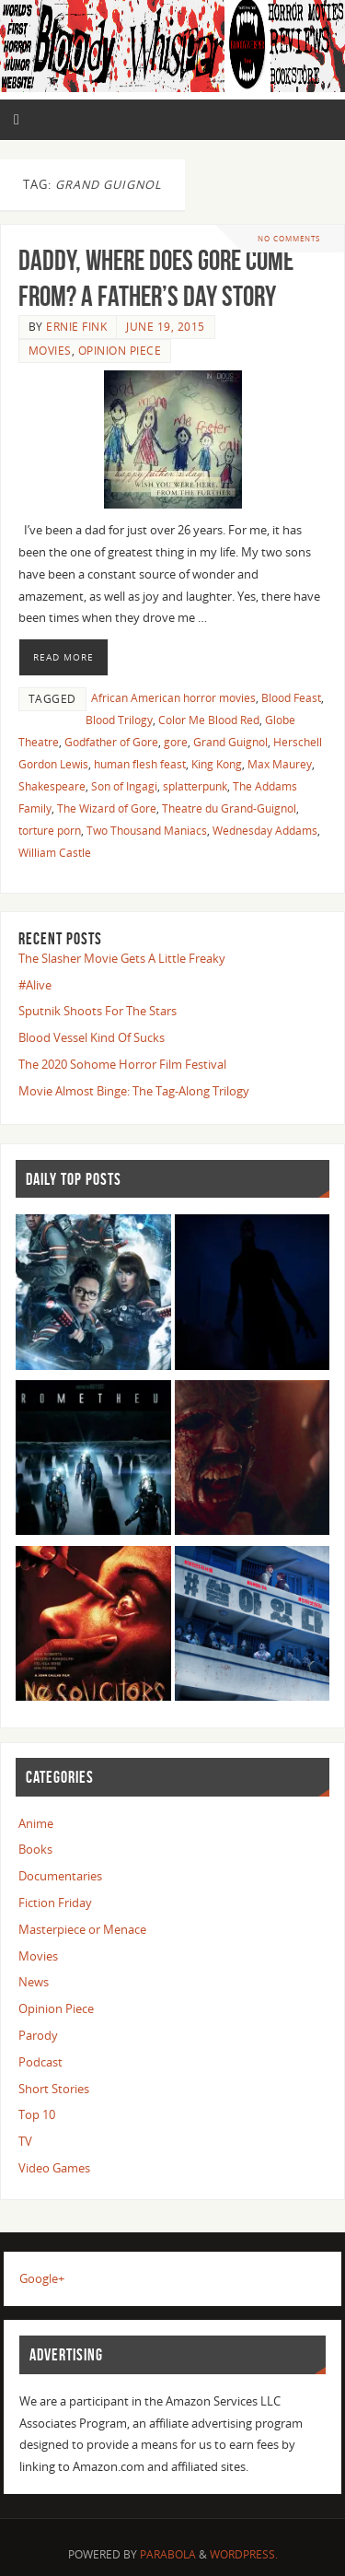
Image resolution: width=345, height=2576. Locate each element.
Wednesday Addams (265, 830)
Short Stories (53, 2089)
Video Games (54, 2168)
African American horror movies (173, 698)
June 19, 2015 (165, 326)
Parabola (168, 2554)
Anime (35, 1824)
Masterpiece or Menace (82, 1930)
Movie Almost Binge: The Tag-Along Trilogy (133, 1091)
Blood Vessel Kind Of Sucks (91, 1038)
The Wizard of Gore (106, 808)
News (33, 1982)
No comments (289, 238)
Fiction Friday (55, 1903)
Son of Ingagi (124, 786)
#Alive (35, 985)
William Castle (54, 853)
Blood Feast (291, 698)
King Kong (216, 764)
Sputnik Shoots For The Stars (97, 1011)
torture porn (49, 830)
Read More (63, 656)
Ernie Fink (76, 326)
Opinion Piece (120, 350)
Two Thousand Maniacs (146, 830)
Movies (50, 350)
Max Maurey (279, 764)
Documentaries (60, 1876)
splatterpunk (195, 786)
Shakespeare (52, 786)
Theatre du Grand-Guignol (229, 808)
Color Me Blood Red (208, 720)
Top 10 (36, 2115)
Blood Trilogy (119, 720)
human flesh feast (140, 764)
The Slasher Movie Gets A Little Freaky (121, 958)
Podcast (40, 2062)
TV (25, 2141)
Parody (38, 2035)
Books (35, 1849)
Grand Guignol (230, 742)
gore (176, 742)
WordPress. (244, 2554)
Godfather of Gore (111, 742)
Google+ (41, 2279)
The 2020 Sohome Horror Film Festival (122, 1064)
